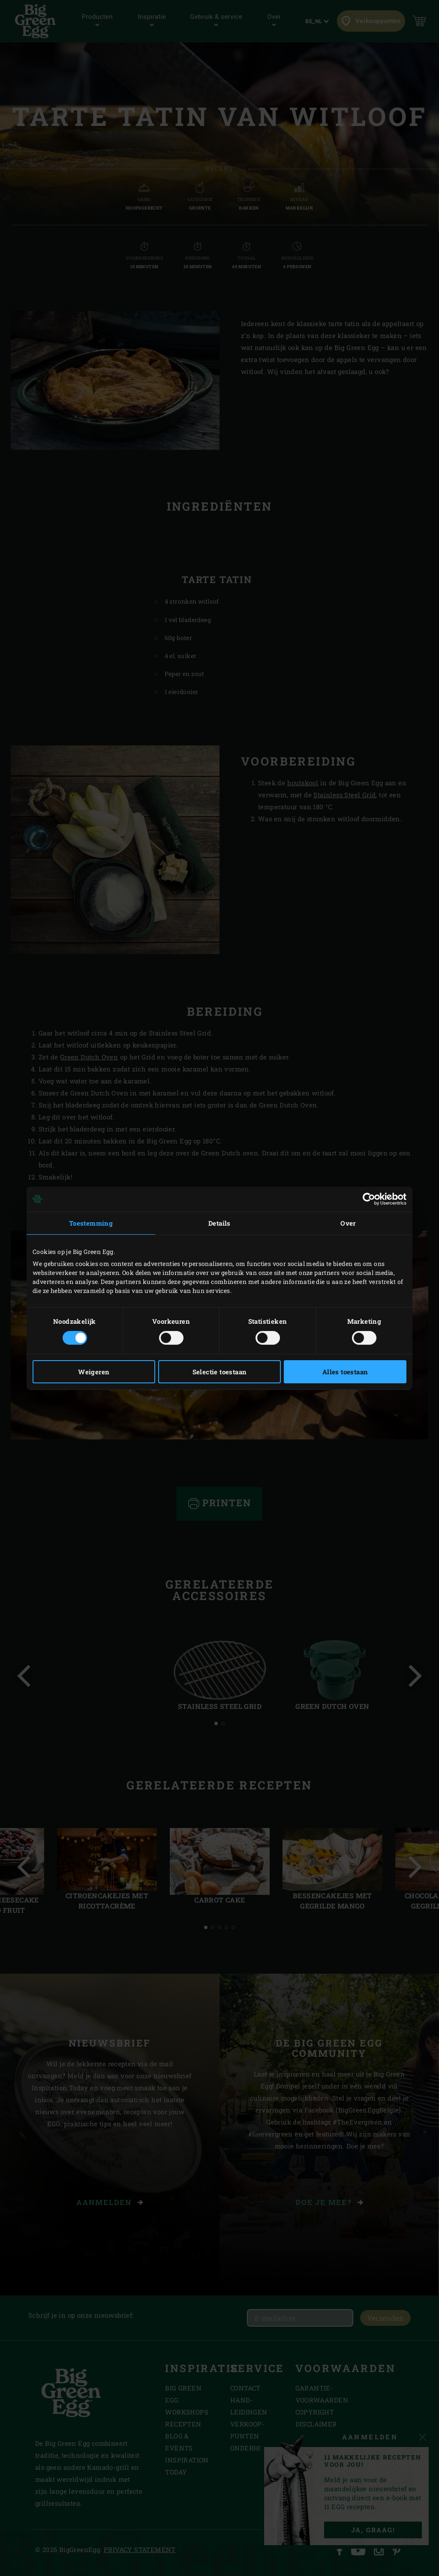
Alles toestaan (345, 1371)
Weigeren (93, 1371)
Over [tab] (348, 1222)
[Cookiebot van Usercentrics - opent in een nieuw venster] (368, 1198)
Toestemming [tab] (91, 1222)
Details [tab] (219, 1222)
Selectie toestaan (219, 1371)
